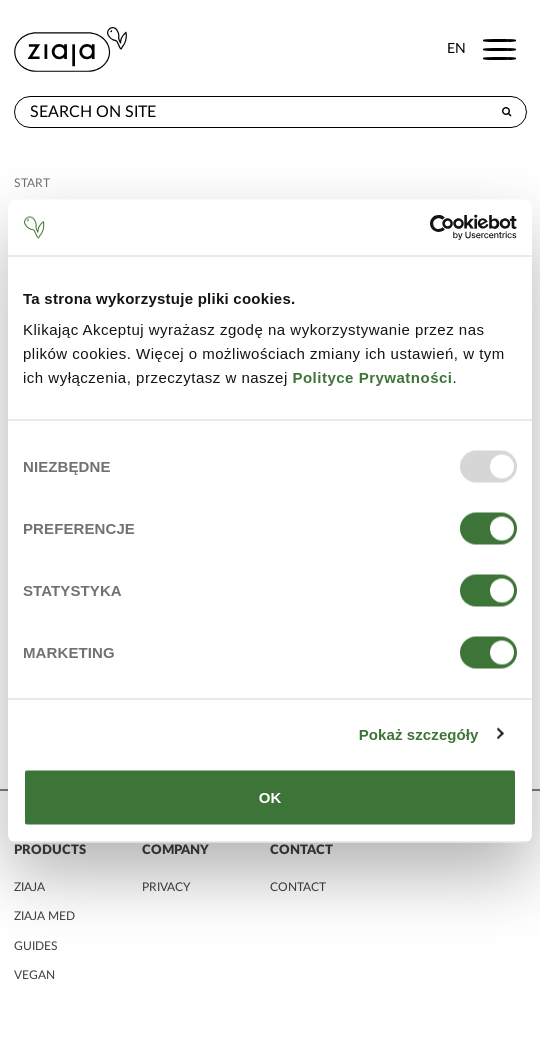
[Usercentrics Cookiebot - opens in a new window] (429, 228)
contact (298, 887)
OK (270, 797)
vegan (34, 975)
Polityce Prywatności (372, 377)
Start (32, 183)
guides (36, 946)
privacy (166, 887)
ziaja (29, 887)
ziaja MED (44, 916)
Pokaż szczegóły (419, 733)
